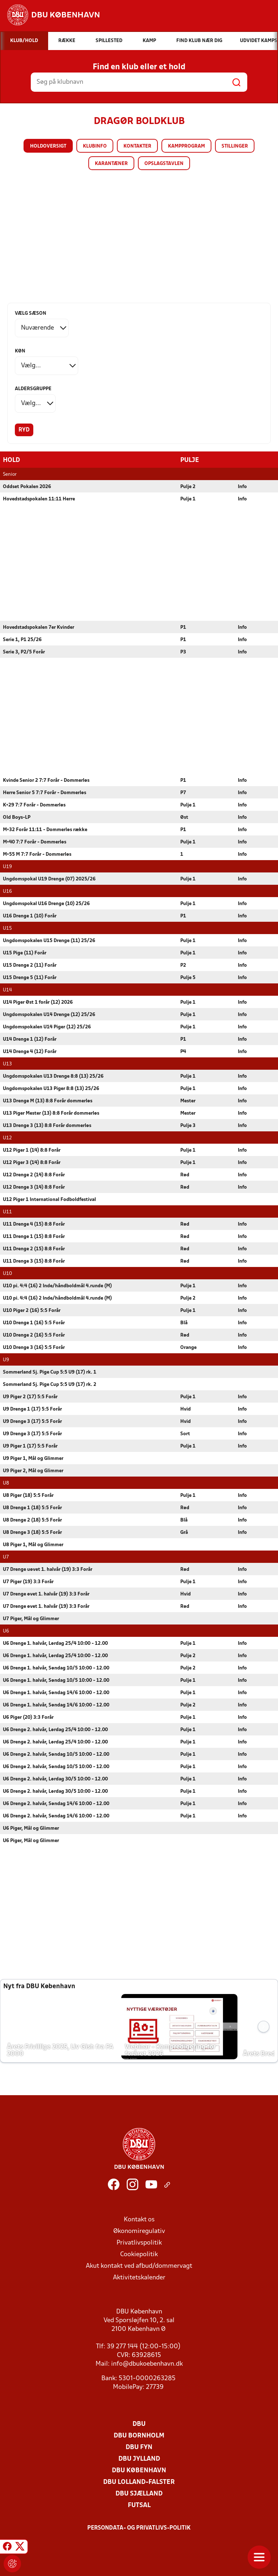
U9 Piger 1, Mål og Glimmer (33, 1458)
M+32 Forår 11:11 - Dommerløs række (45, 829)
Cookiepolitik (139, 2254)
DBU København (139, 2470)
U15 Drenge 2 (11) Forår (29, 965)
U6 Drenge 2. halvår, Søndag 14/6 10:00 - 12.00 (56, 1803)
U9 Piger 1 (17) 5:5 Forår (30, 1446)
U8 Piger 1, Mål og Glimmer (33, 1544)
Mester (187, 1100)
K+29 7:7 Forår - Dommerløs (34, 804)
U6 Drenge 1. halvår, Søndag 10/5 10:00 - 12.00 (56, 1667)
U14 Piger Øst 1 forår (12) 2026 (38, 1002)
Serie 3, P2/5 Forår (24, 651)
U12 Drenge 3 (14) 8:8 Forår (34, 1187)
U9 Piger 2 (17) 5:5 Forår (30, 1396)
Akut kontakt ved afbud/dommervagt (139, 2266)
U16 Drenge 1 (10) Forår (29, 915)
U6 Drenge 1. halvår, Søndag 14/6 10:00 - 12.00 (56, 1692)
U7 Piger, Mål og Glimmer (31, 1618)
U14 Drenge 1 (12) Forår (29, 1039)
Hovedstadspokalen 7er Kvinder (38, 627)
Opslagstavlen (164, 163)
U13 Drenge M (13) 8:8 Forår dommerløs (47, 1100)
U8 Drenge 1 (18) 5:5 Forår (32, 1507)
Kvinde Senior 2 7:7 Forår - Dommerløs (46, 780)
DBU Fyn (139, 2447)
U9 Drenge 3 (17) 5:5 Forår (32, 1421)
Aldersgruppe (33, 389)
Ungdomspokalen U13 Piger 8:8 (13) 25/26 (51, 1088)
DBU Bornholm (139, 2435)
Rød (184, 1174)
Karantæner (111, 163)
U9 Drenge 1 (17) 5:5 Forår (32, 1409)
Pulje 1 (187, 498)
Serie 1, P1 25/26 (22, 639)
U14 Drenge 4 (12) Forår (29, 1051)
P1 (183, 627)
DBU (139, 2424)
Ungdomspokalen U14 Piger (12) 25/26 (47, 1026)
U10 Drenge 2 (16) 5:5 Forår (34, 1335)
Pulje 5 (187, 977)
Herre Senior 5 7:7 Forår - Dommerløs (44, 792)
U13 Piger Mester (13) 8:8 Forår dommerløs (51, 1113)
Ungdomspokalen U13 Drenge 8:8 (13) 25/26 (53, 1076)
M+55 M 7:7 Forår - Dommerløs (37, 854)
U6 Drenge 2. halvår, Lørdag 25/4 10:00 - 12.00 (55, 1729)
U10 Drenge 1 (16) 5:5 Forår (34, 1322)
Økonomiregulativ (139, 2231)
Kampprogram (186, 146)
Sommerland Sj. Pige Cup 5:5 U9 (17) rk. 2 (49, 1384)
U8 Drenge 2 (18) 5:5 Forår (32, 1520)
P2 (183, 965)
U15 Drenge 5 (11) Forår (29, 977)
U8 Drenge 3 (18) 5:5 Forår (32, 1532)
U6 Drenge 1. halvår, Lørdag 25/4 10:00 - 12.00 (55, 1643)
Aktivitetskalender (139, 2277)
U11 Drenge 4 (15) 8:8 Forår (34, 1224)
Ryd (24, 430)
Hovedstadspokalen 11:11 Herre (39, 498)
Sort (185, 1433)
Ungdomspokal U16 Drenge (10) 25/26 (46, 903)
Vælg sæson (30, 313)
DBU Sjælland (139, 2493)
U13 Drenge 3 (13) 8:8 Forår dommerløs (47, 1125)
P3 (183, 651)
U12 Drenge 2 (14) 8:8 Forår (34, 1174)
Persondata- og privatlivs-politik (139, 2527)
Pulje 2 (187, 486)
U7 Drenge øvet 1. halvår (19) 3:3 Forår (46, 1594)
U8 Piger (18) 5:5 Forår (28, 1495)
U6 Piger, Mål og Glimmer (31, 1828)
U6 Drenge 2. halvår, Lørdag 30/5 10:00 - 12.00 (55, 1778)
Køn (20, 351)
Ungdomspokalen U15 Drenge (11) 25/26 (49, 940)
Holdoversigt (48, 146)
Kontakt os (139, 2219)
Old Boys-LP (16, 817)
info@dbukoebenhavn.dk (147, 2364)
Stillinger (235, 146)
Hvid (185, 1409)
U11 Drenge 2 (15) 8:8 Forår (34, 1248)
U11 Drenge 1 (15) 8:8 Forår (34, 1236)
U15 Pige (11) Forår (24, 952)
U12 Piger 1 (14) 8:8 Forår (31, 1150)
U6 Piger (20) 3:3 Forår (28, 1717)
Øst (184, 817)
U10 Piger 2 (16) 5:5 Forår (31, 1310)
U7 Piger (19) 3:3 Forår (28, 1581)
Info (242, 486)
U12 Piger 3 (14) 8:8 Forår (31, 1162)
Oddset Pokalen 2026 (27, 486)
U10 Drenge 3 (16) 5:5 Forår (34, 1347)
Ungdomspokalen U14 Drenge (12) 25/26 (49, 1014)
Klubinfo (95, 146)
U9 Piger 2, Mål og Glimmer (33, 1470)
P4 (183, 1051)
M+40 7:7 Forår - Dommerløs (34, 841)
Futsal (139, 2505)
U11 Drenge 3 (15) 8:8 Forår (34, 1261)
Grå (184, 1532)
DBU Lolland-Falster (139, 2482)
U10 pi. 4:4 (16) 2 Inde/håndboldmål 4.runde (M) (57, 1285)
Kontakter (137, 146)
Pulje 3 (187, 1125)
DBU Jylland (139, 2459)
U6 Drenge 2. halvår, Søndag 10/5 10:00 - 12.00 (56, 1754)
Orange (188, 1347)
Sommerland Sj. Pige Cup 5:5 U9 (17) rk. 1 (49, 1372)
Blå (184, 1322)
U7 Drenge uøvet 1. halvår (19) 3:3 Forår (47, 1569)
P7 (183, 792)
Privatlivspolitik (139, 2242)
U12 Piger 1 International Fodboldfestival (49, 1199)
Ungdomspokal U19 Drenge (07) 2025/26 (49, 878)
